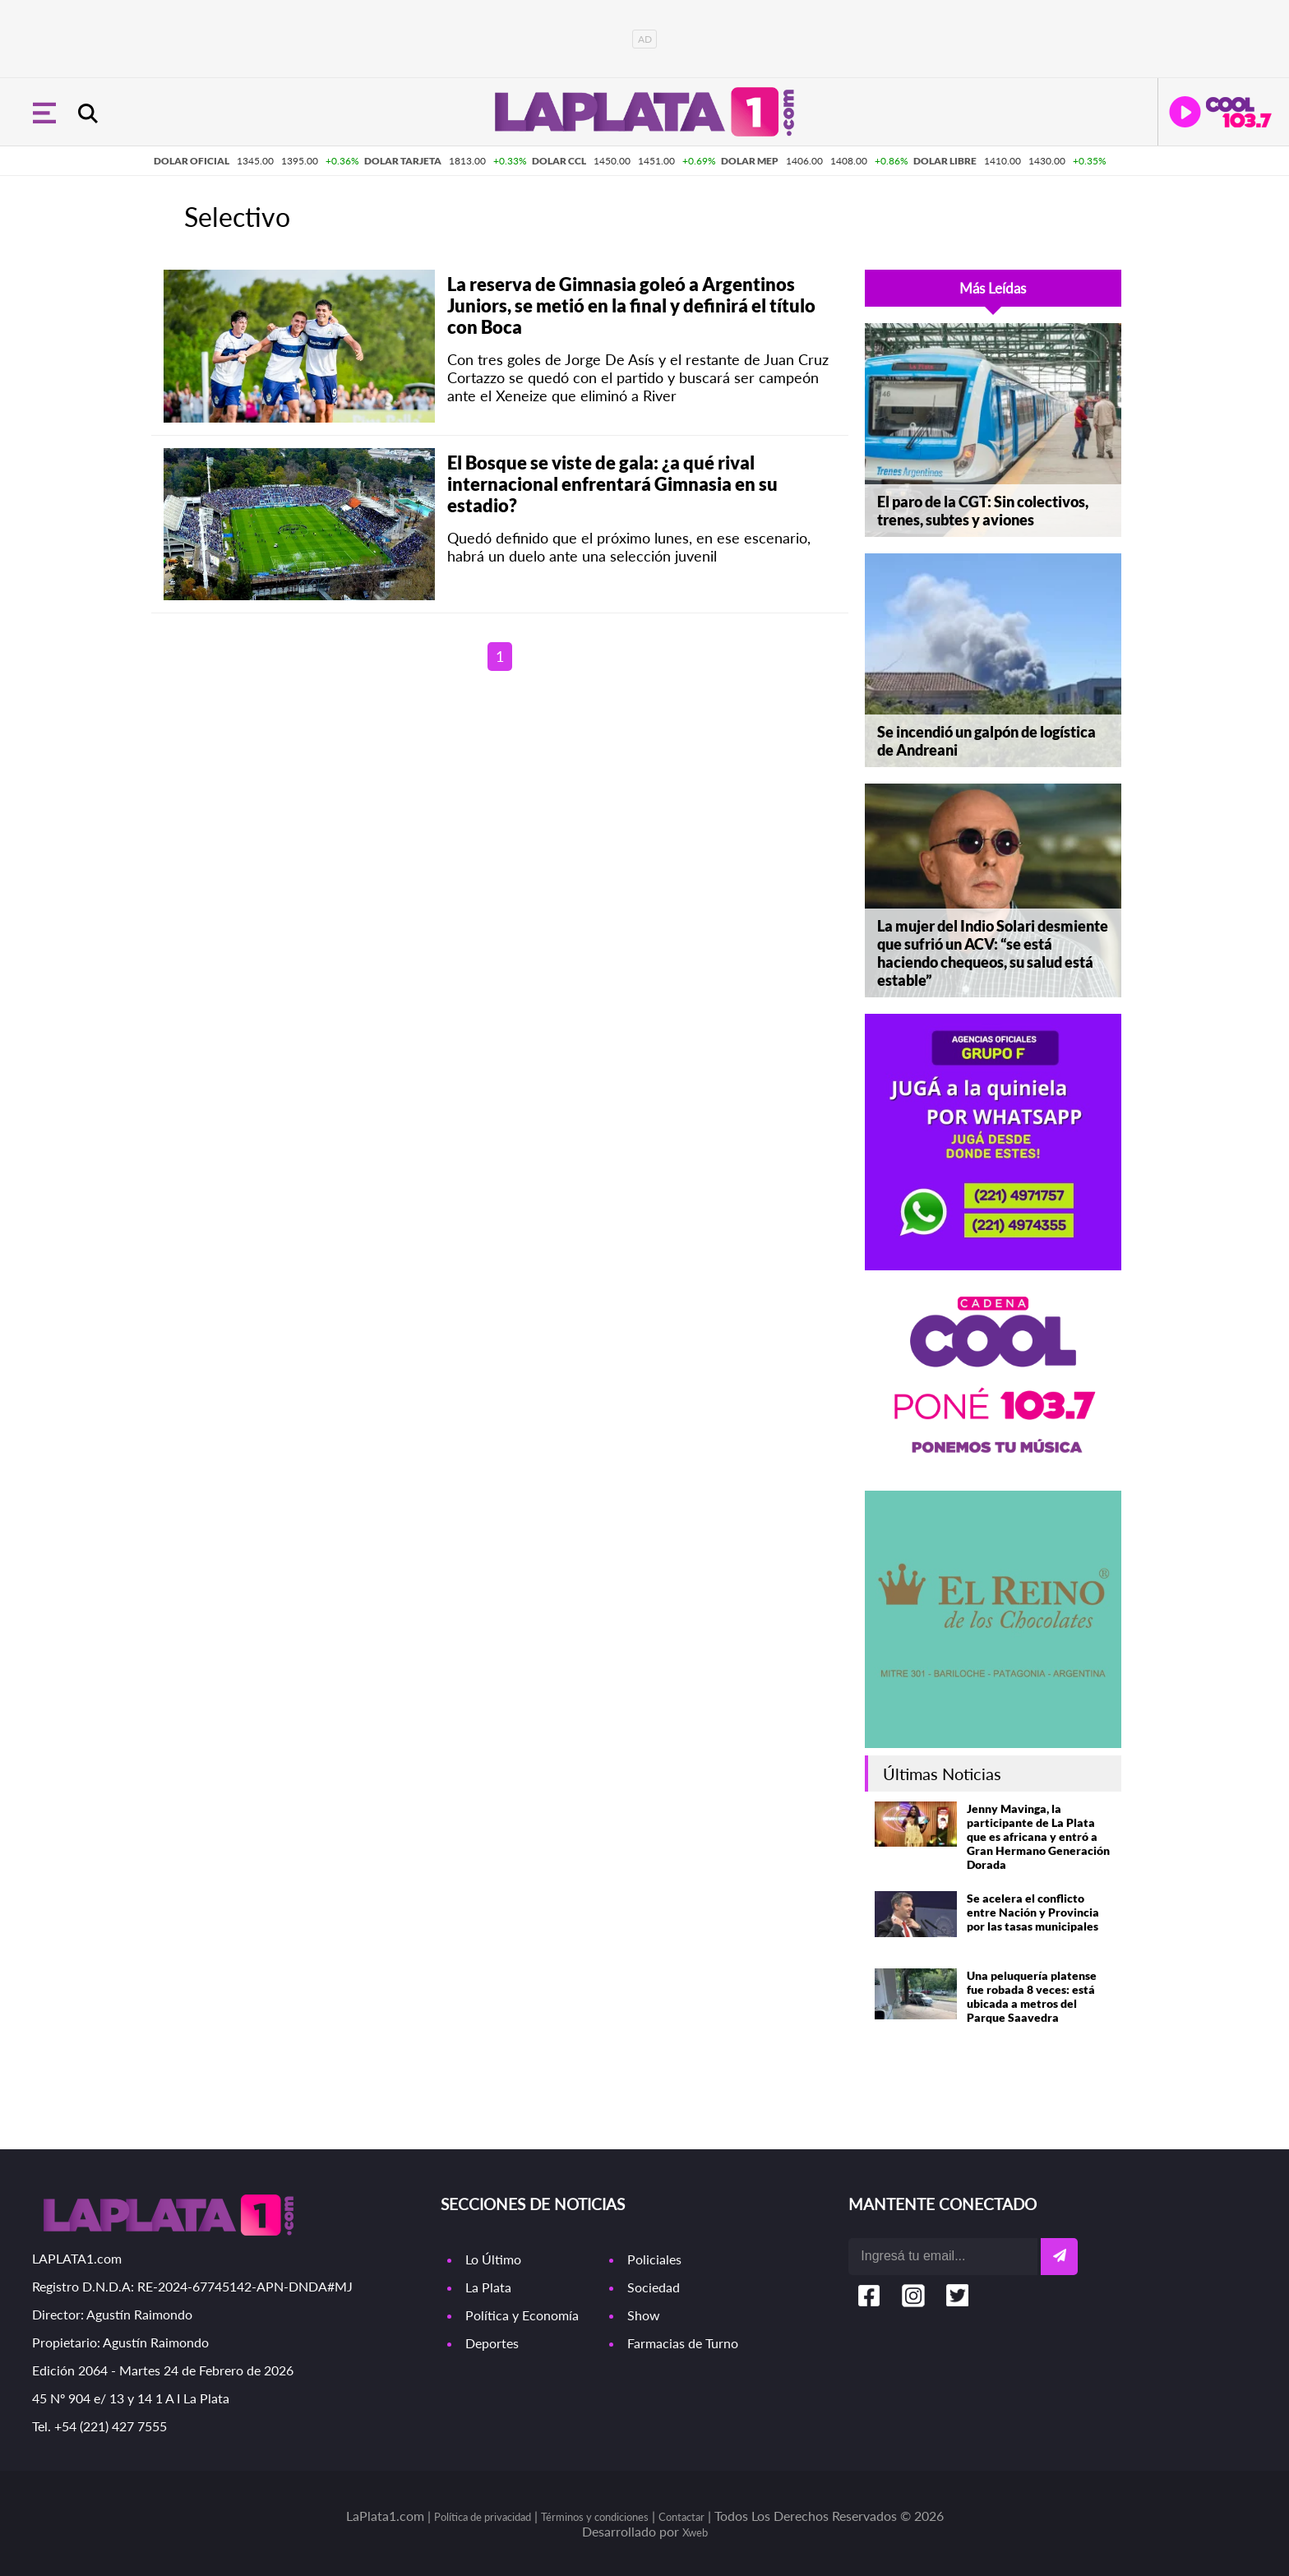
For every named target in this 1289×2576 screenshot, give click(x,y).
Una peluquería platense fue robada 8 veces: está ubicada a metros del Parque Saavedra (1032, 1996)
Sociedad (653, 2287)
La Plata (488, 2287)
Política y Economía (522, 2315)
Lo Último (493, 2259)
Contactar (681, 2516)
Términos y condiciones (595, 2516)
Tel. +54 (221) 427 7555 (99, 2426)
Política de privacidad (482, 2516)
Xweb (695, 2532)
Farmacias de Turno (682, 2343)
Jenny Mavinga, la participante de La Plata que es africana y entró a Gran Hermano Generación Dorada (1038, 1836)
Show (643, 2315)
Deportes (492, 2343)
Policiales (654, 2259)
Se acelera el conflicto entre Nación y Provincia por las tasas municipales (1033, 1912)
